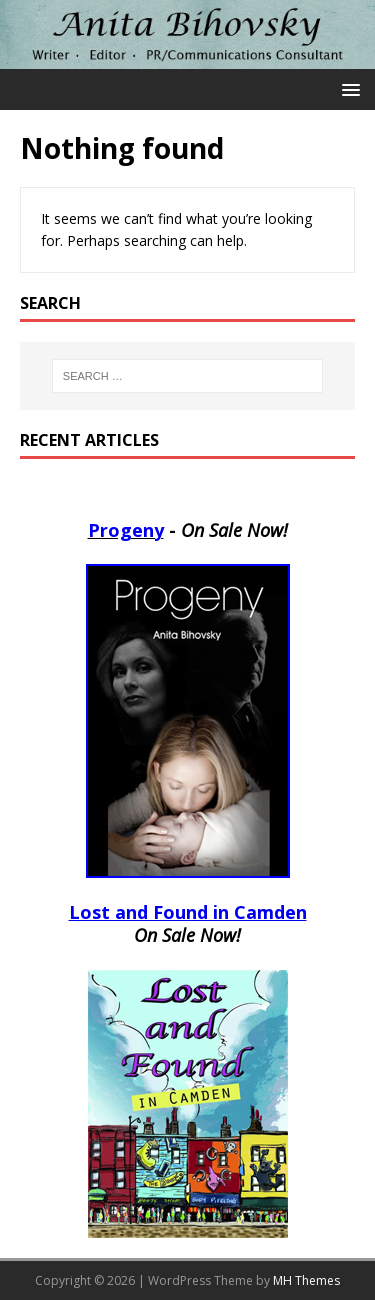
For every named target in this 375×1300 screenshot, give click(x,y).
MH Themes (306, 1280)
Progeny (126, 530)
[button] (347, 88)
